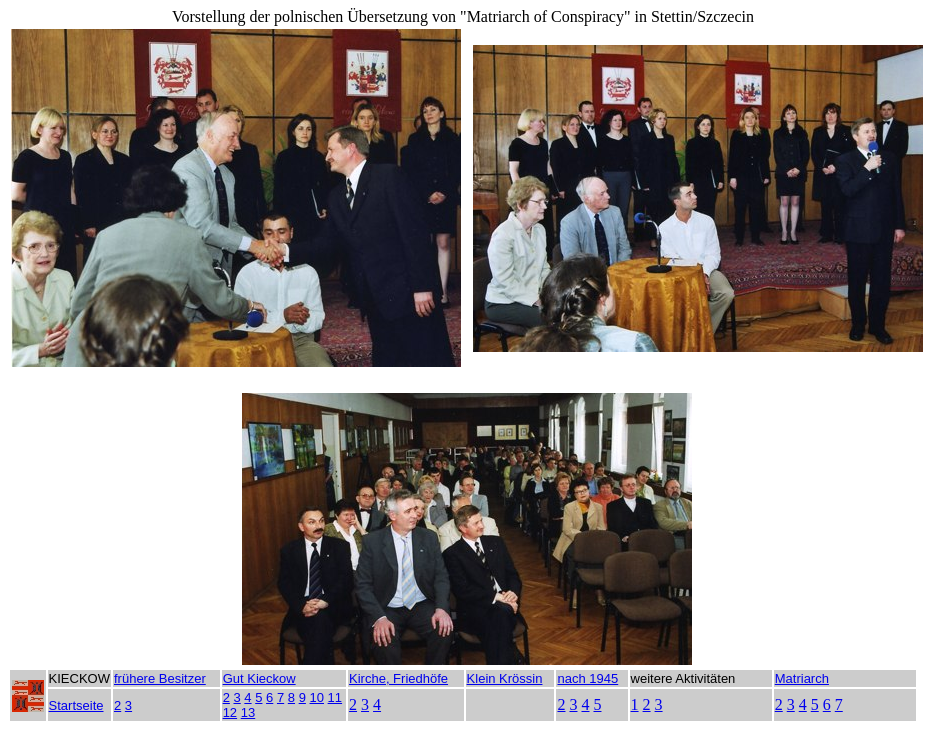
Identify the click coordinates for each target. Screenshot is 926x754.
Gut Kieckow (259, 678)
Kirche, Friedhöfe (398, 678)
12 (230, 712)
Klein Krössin (505, 678)
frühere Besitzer (160, 678)
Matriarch (802, 678)
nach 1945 (587, 678)
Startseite (76, 705)
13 (248, 712)
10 (317, 697)
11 (335, 697)
